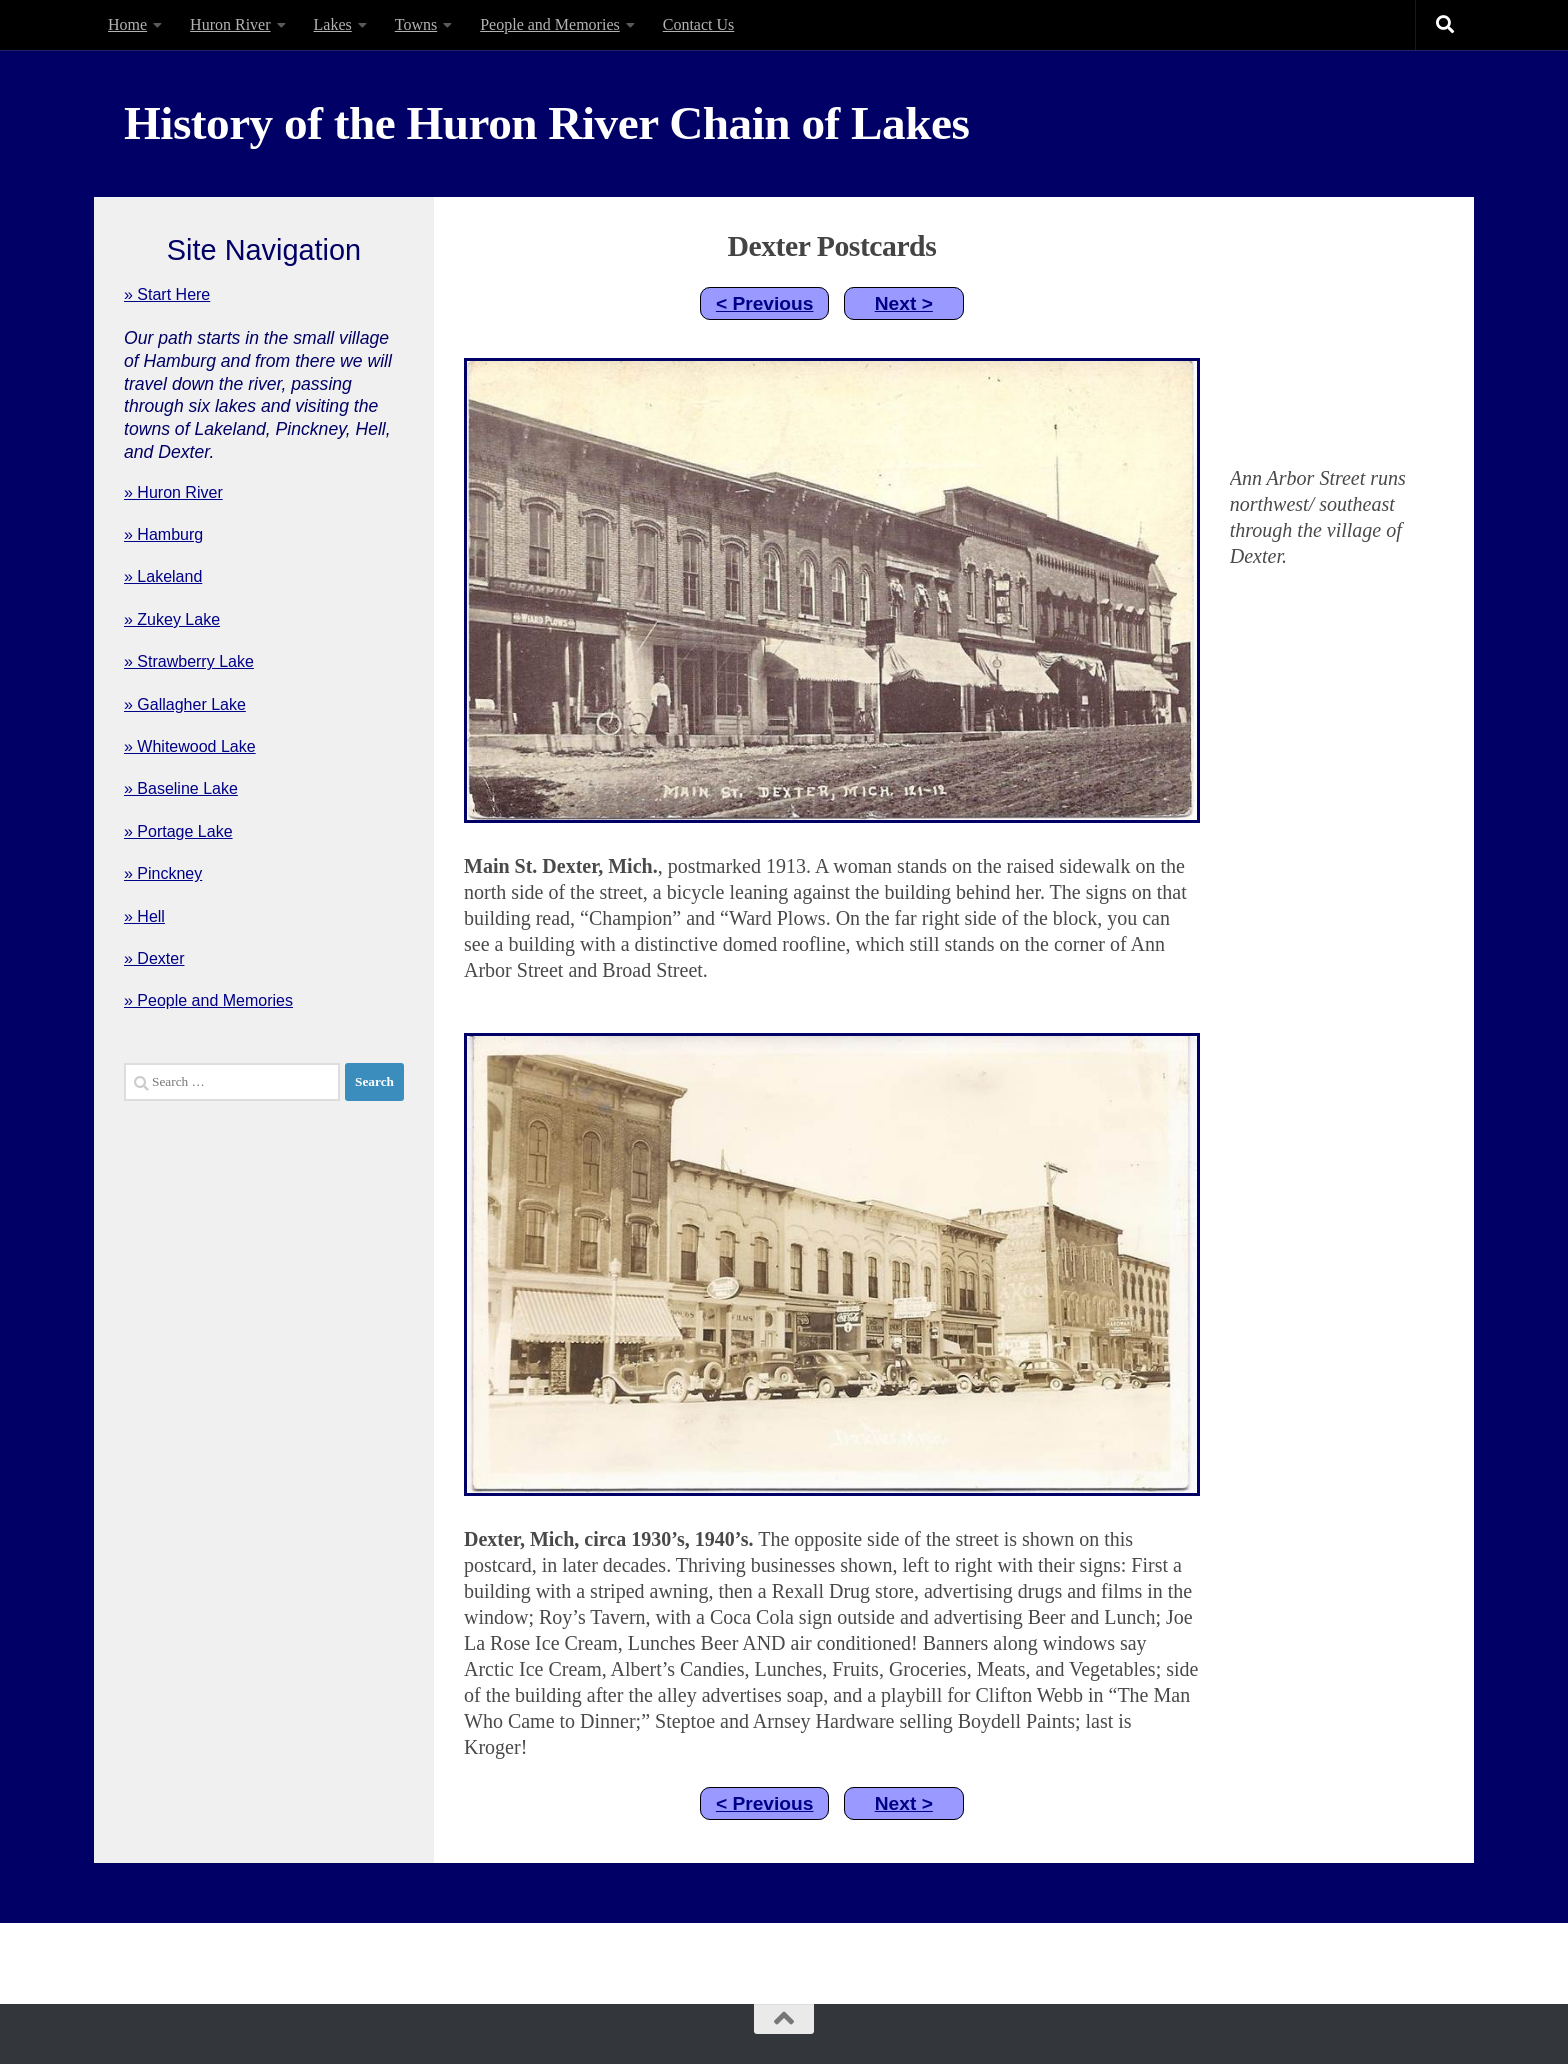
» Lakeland (163, 576)
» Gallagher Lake (185, 704)
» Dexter (154, 958)
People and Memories (550, 24)
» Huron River (173, 492)
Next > (904, 303)
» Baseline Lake (181, 788)
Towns (416, 24)
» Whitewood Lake (190, 746)
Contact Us (699, 24)
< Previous (765, 303)
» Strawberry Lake (189, 661)
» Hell (144, 916)
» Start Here (167, 294)
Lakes (333, 24)
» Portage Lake (178, 831)
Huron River (230, 24)
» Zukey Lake (172, 619)
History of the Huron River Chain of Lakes (546, 123)
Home (127, 24)
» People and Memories (208, 1000)
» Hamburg (163, 534)
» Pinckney (163, 873)
